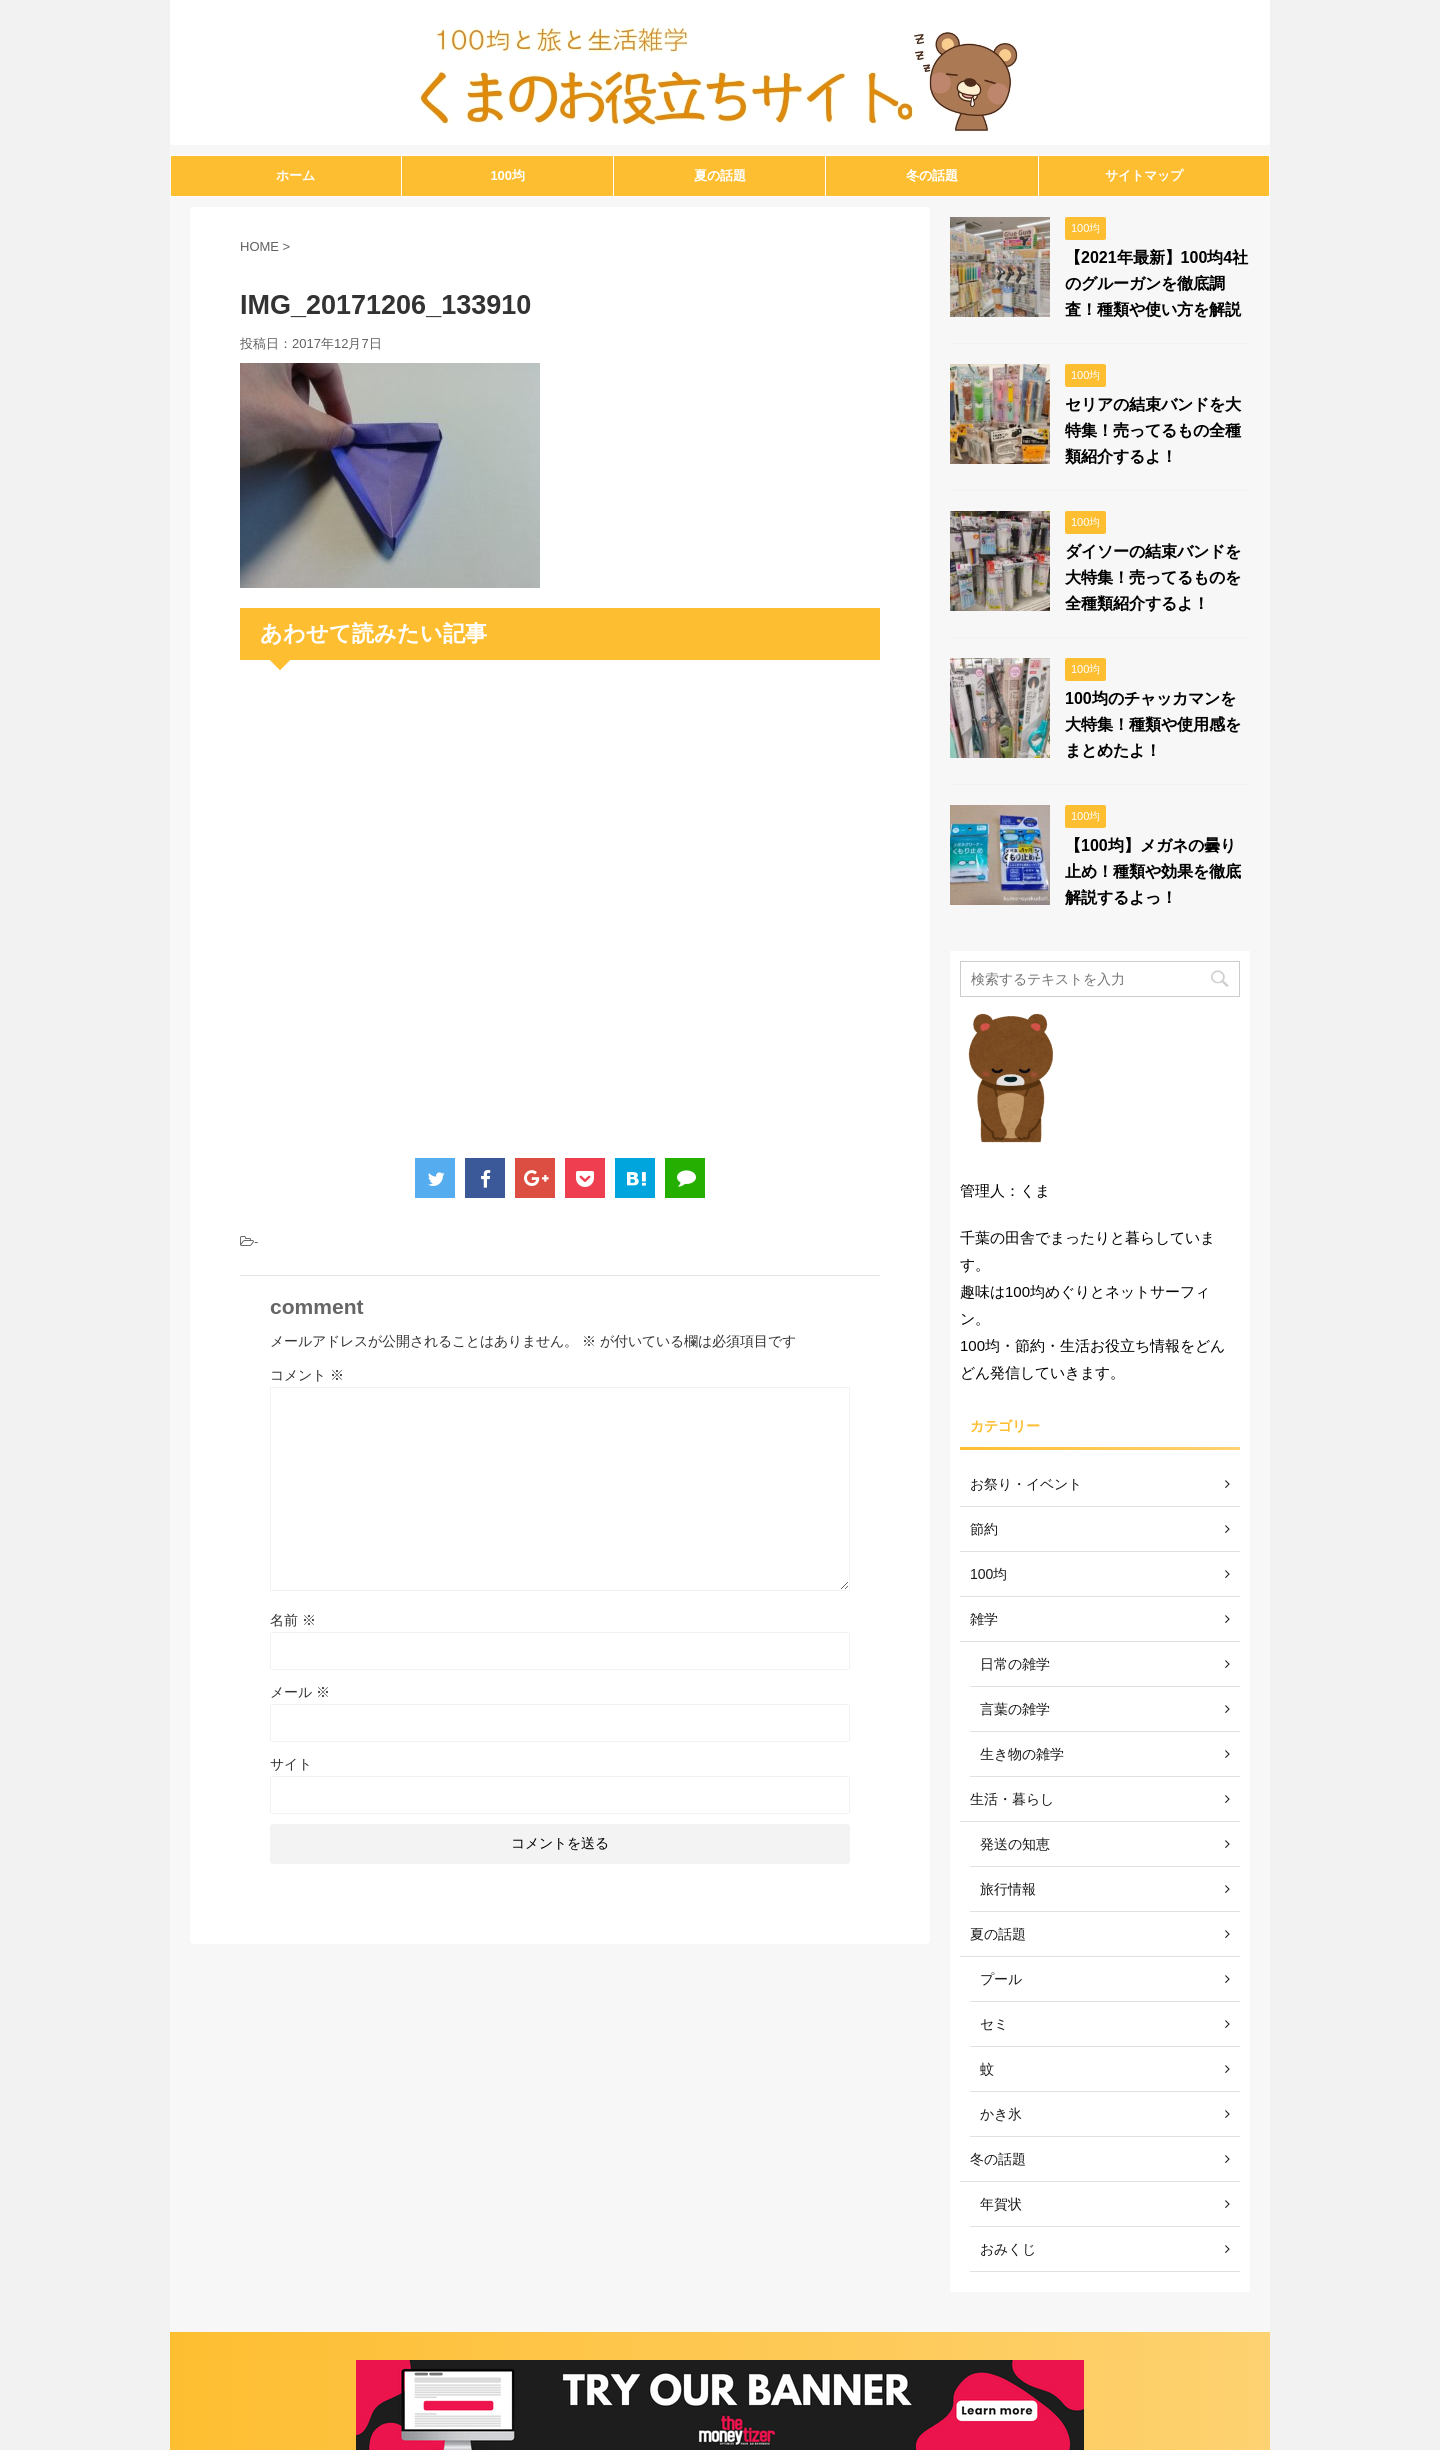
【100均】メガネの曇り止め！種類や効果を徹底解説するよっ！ (1153, 871)
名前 (293, 1620)
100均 (507, 175)
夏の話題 (720, 175)
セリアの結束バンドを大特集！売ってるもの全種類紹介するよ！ (1153, 430)
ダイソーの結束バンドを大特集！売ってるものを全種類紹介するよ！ (1153, 577)
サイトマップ (1144, 175)
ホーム (295, 175)
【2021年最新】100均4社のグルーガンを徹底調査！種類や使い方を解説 (1156, 283)
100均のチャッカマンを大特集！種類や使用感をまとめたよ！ (1153, 724)
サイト (291, 1764)
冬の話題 (932, 175)
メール (300, 1692)
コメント (307, 1375)
